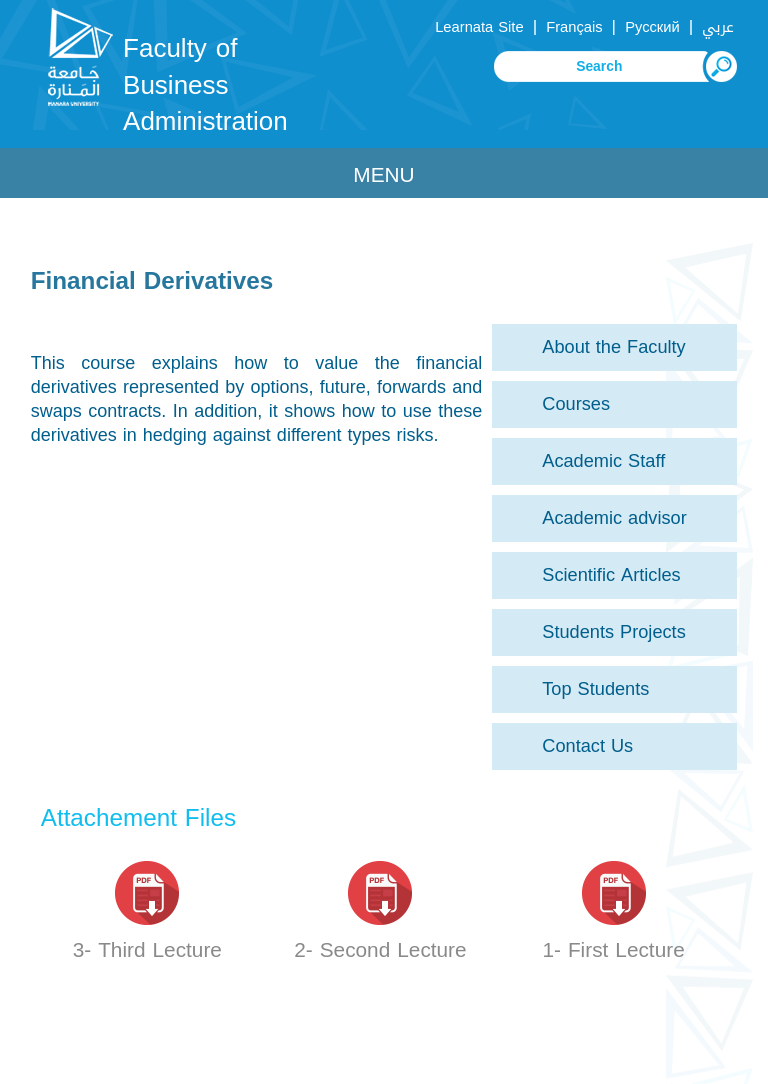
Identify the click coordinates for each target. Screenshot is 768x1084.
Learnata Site (479, 27)
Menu (383, 175)
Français (574, 27)
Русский (652, 27)
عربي (718, 27)
